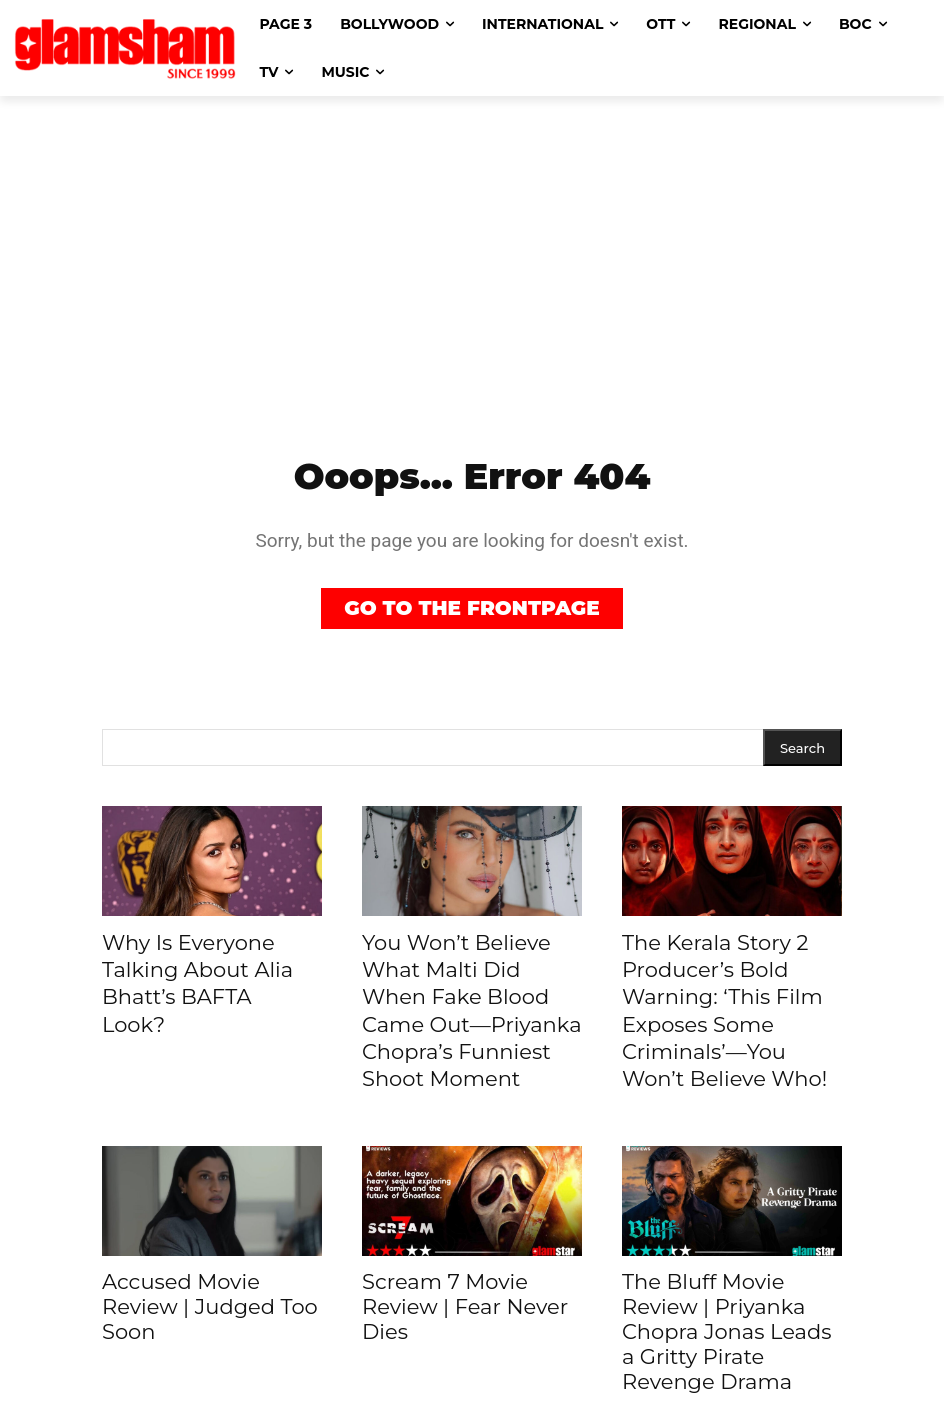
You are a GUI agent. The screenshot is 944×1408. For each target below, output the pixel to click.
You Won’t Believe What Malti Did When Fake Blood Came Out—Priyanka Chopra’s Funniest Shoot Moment (466, 986)
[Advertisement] (472, 246)
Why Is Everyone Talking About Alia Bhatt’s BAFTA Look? (209, 964)
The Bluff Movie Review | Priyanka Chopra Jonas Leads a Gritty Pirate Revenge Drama (726, 1280)
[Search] (802, 749)
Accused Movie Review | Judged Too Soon (210, 1255)
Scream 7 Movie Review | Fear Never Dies (465, 1255)
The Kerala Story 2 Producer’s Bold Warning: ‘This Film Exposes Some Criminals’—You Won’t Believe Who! (730, 986)
